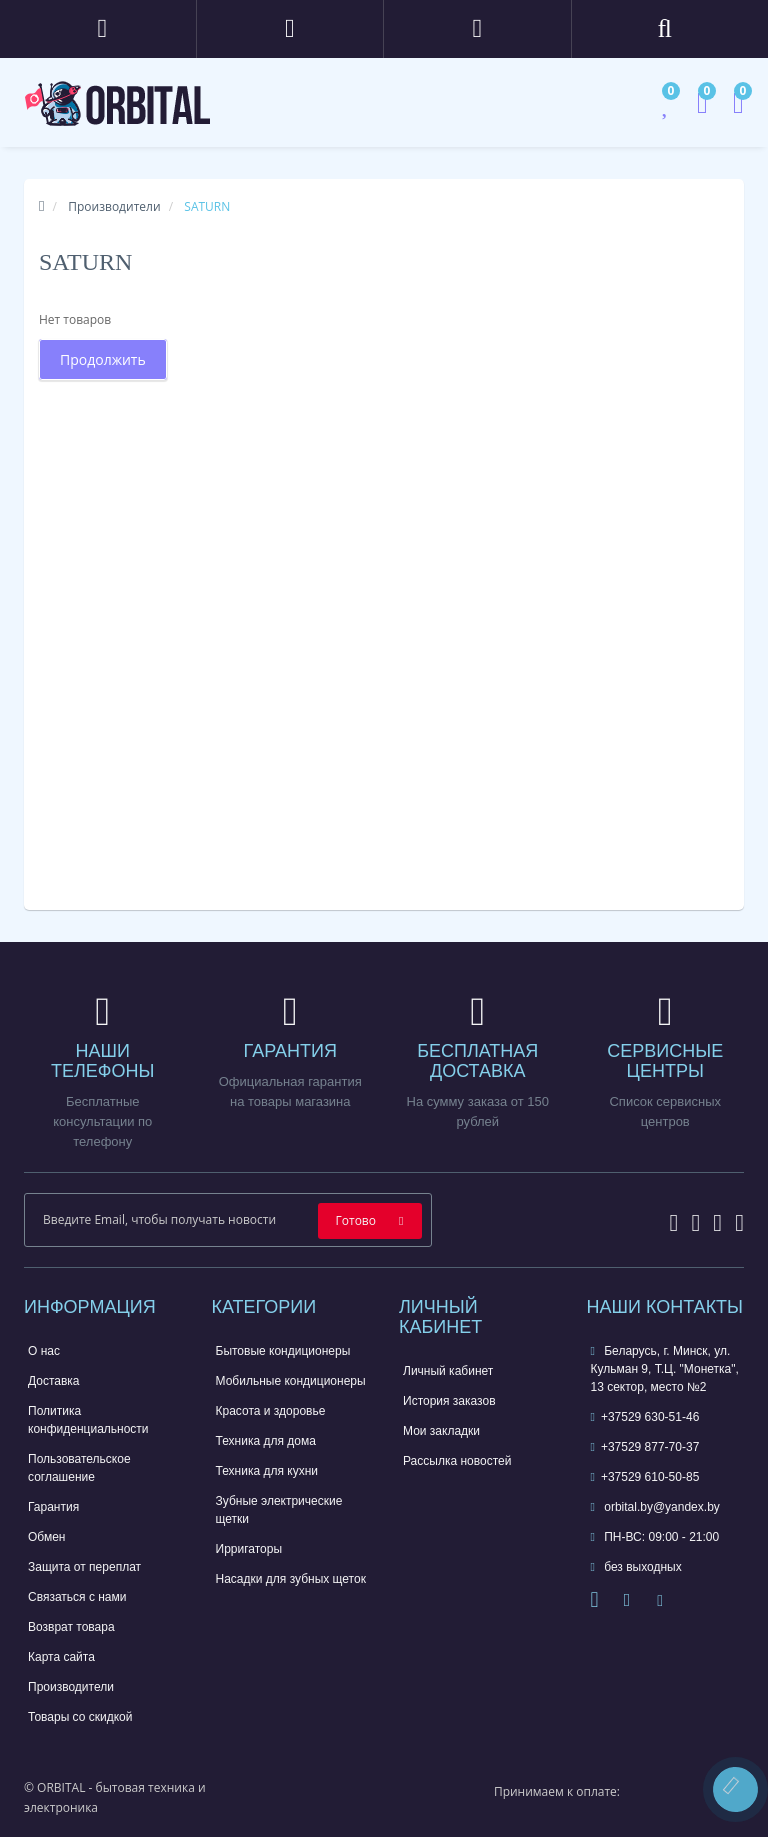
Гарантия (53, 1507)
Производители (114, 206)
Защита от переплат (84, 1567)
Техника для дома (266, 1441)
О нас (44, 1351)
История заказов (449, 1401)
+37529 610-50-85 (645, 1477)
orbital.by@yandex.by (655, 1507)
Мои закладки (441, 1431)
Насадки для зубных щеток (291, 1579)
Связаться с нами (77, 1597)
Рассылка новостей (457, 1461)
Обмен (47, 1537)
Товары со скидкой (80, 1717)
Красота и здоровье (271, 1411)
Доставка (54, 1381)
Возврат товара (71, 1627)
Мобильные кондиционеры (291, 1381)
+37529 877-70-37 (645, 1447)
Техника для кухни (267, 1471)
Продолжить (103, 359)
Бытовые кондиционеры (283, 1351)
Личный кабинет (448, 1371)
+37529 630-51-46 (645, 1417)
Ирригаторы (249, 1549)
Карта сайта (61, 1657)
